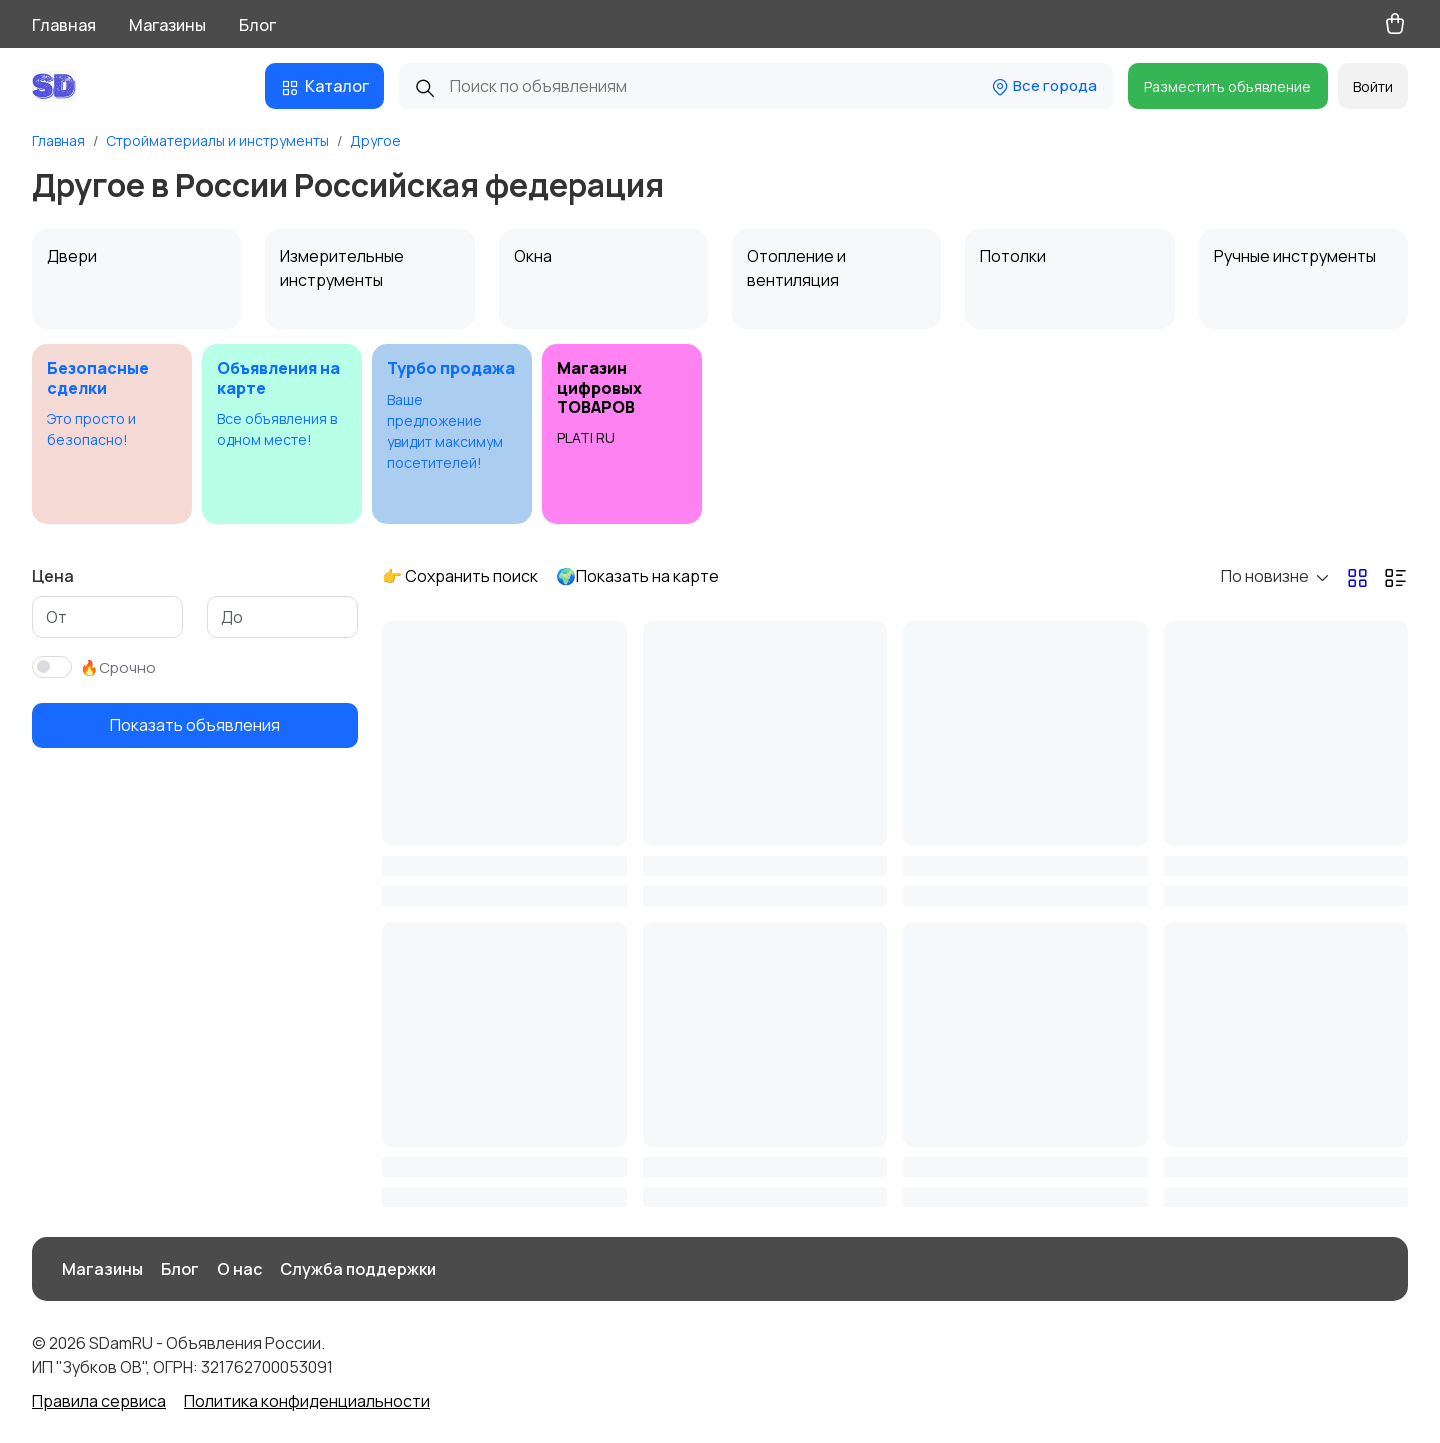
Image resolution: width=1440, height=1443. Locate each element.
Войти (1373, 86)
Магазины (167, 25)
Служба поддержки (358, 1269)
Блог (257, 25)
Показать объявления (195, 725)
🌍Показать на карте (637, 576)
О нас (239, 1269)
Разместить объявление (1227, 86)
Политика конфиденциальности (307, 1401)
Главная (64, 25)
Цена (53, 576)
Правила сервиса (99, 1401)
